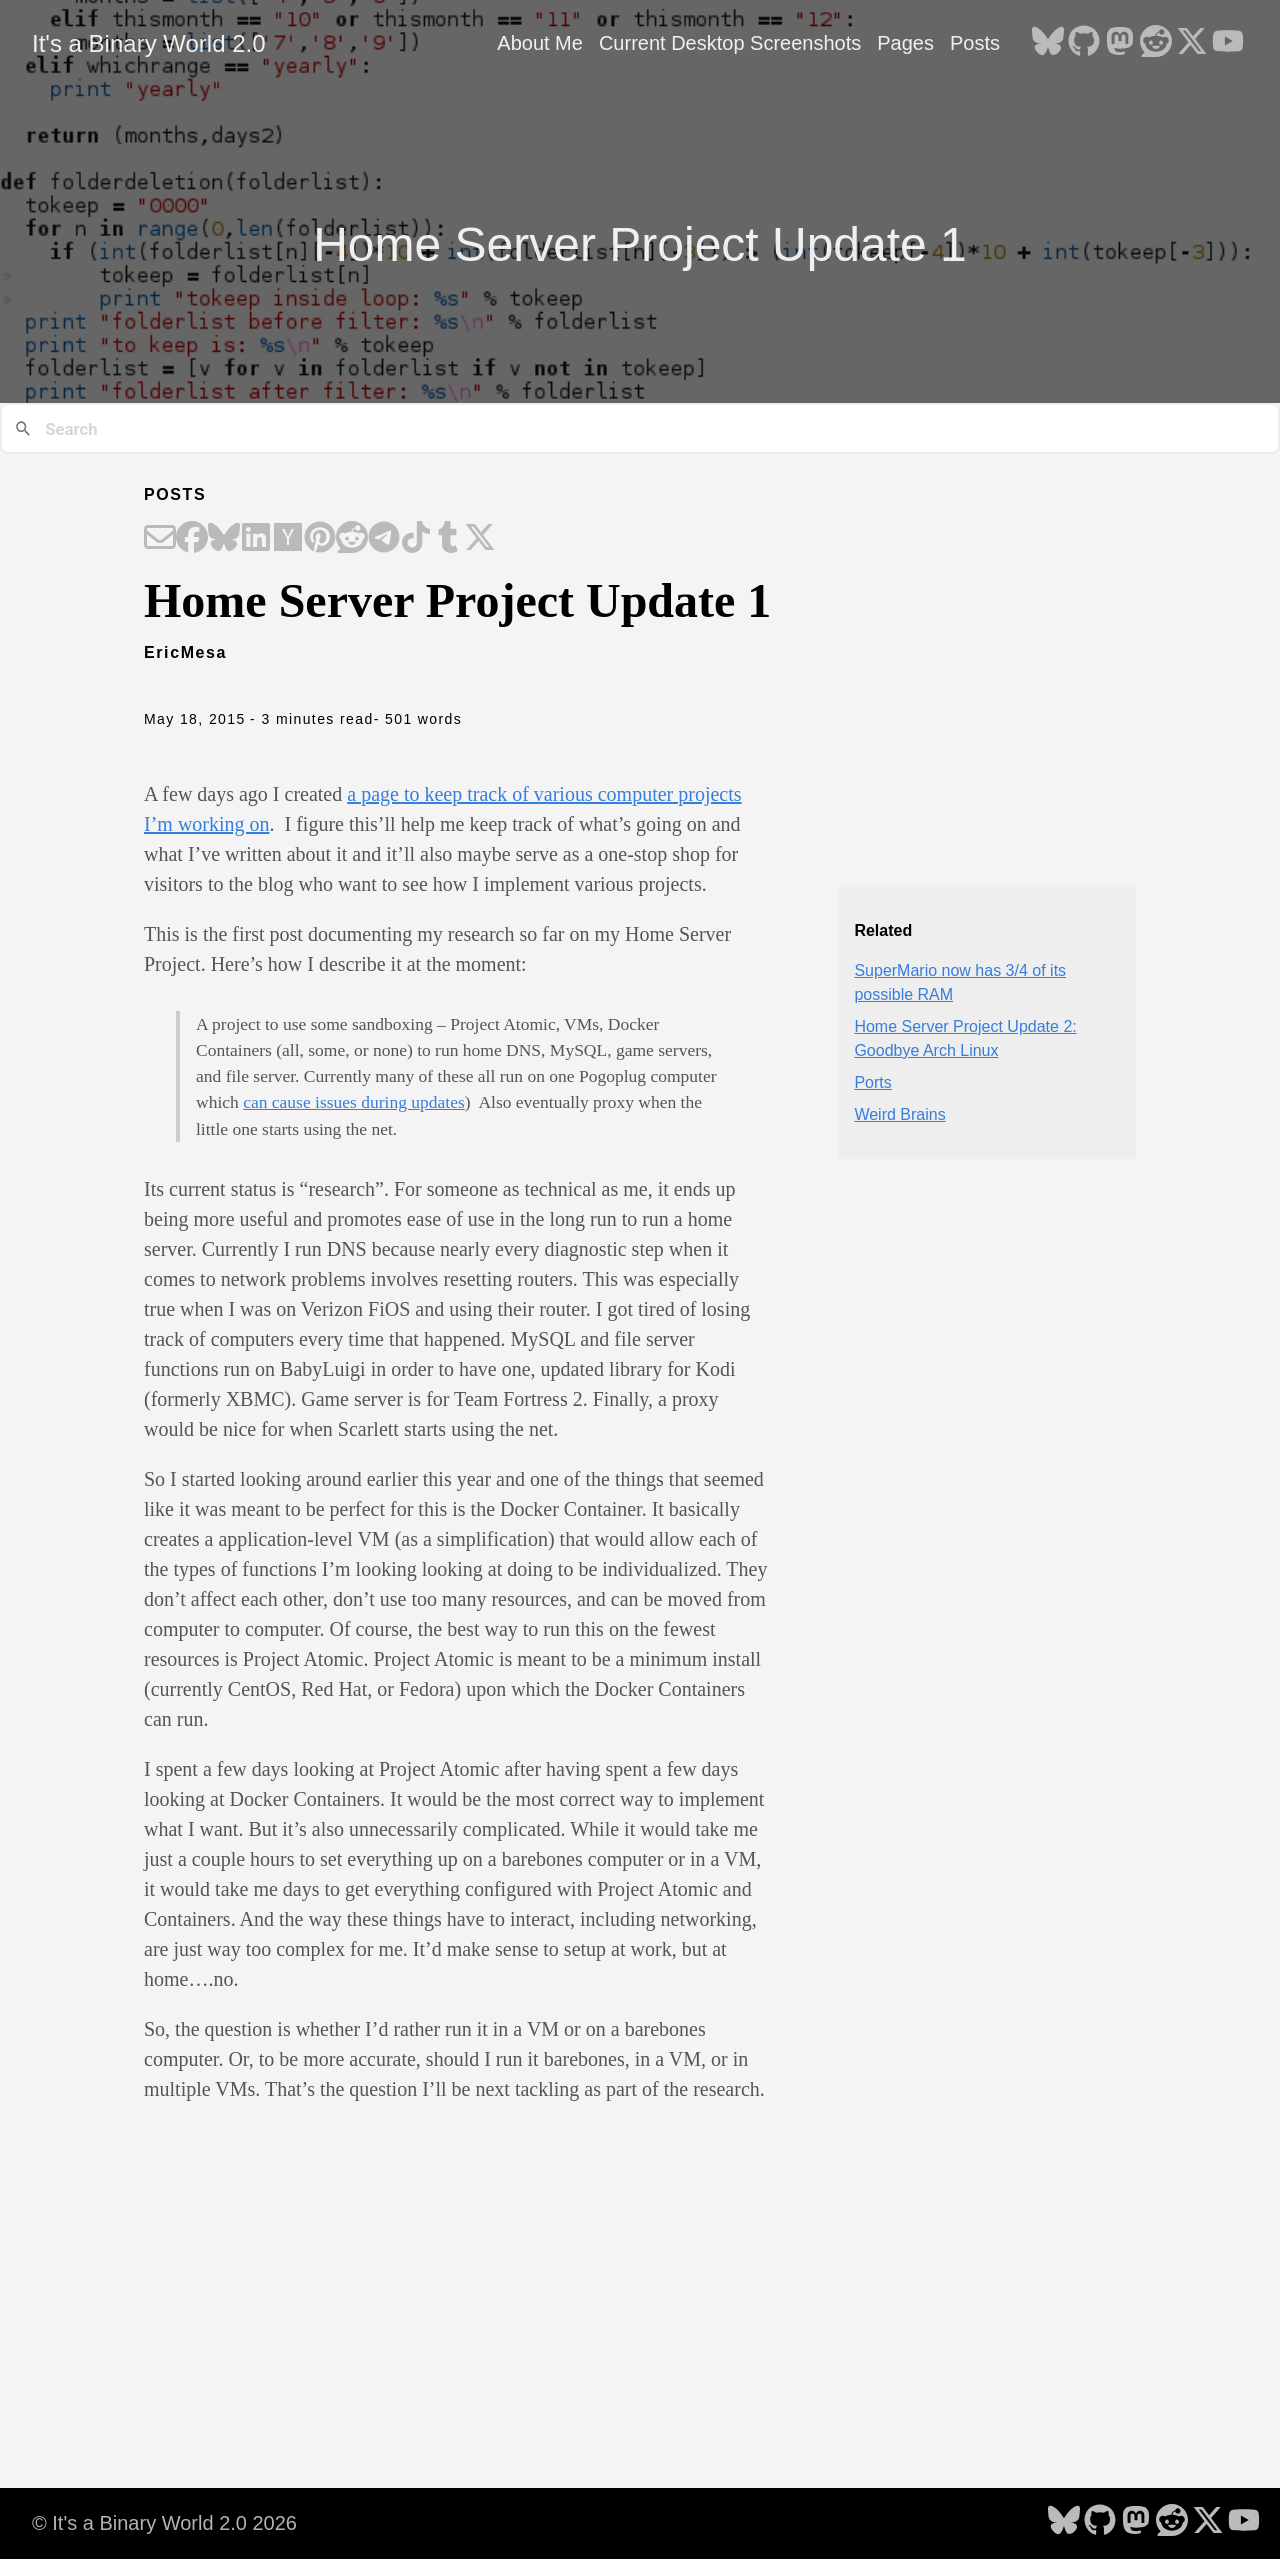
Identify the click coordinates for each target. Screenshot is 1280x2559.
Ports (872, 1082)
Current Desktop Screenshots (730, 43)
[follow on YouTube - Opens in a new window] (1228, 43)
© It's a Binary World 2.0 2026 (164, 2523)
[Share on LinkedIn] (256, 539)
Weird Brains (899, 1114)
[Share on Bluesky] (224, 539)
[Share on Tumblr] (448, 539)
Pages (905, 43)
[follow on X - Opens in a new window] (1192, 43)
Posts (975, 43)
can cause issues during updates (354, 1102)
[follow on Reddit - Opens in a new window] (1156, 43)
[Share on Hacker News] (288, 539)
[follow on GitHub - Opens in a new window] (1084, 43)
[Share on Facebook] (192, 539)
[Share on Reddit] (352, 539)
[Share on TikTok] (416, 539)
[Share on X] (480, 539)
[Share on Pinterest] (320, 539)
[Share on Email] (160, 539)
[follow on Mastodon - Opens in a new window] (1120, 43)
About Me (540, 43)
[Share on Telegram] (384, 539)
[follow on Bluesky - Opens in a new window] (1048, 43)
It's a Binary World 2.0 (149, 43)
